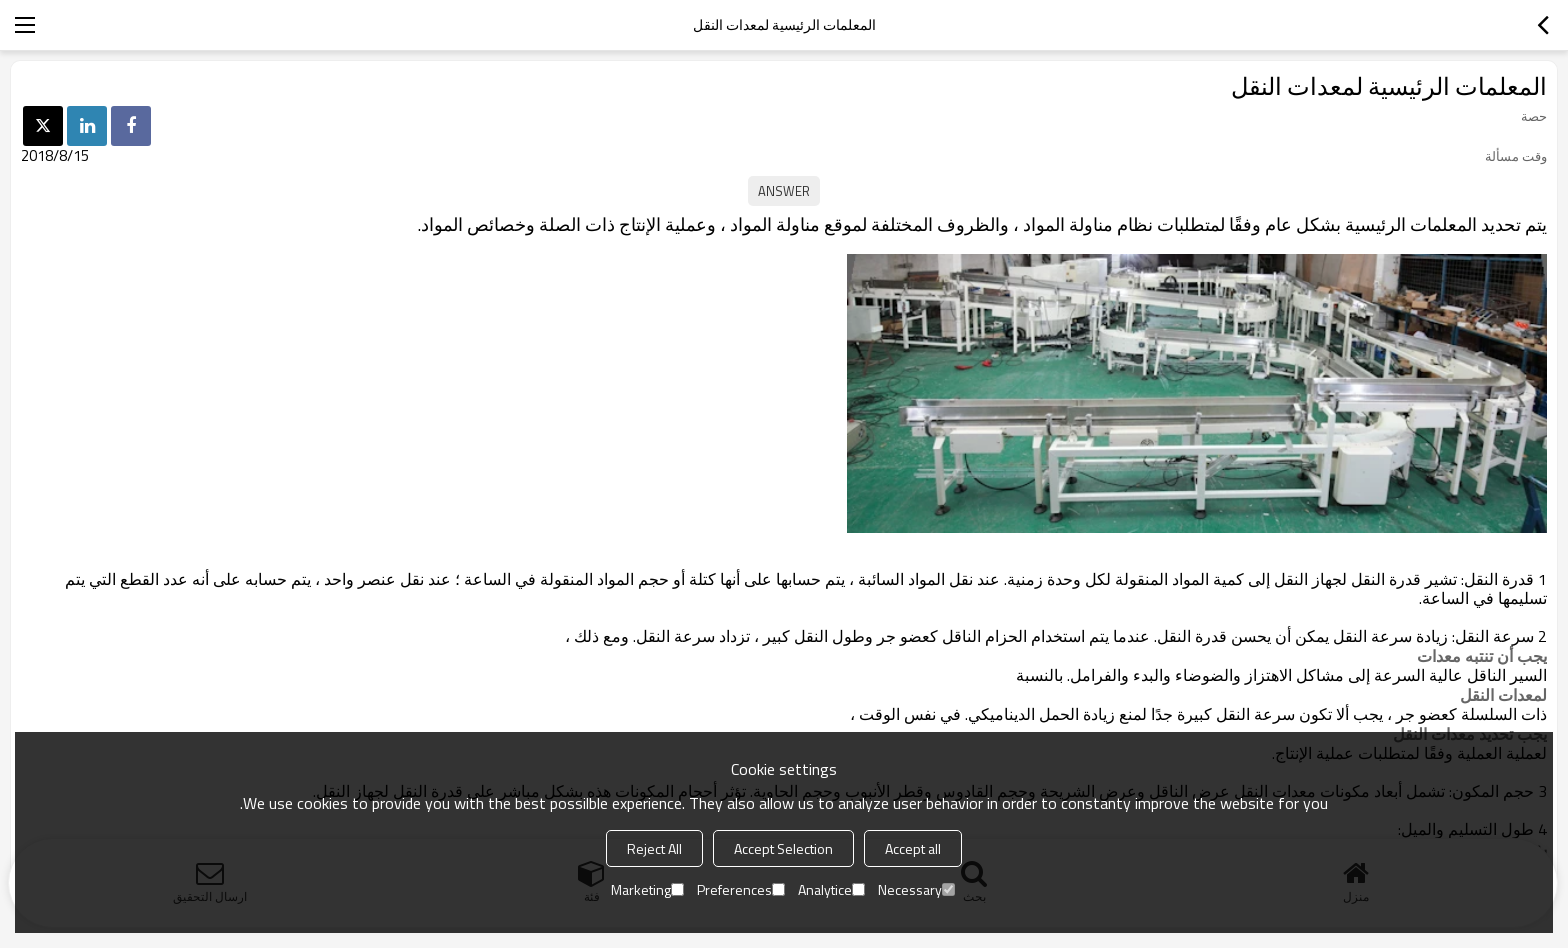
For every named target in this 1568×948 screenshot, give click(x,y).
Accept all (913, 848)
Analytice (831, 889)
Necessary (916, 889)
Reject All (654, 848)
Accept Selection (783, 848)
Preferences (741, 889)
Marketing (647, 889)
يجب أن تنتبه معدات (1482, 656)
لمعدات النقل (1503, 695)
